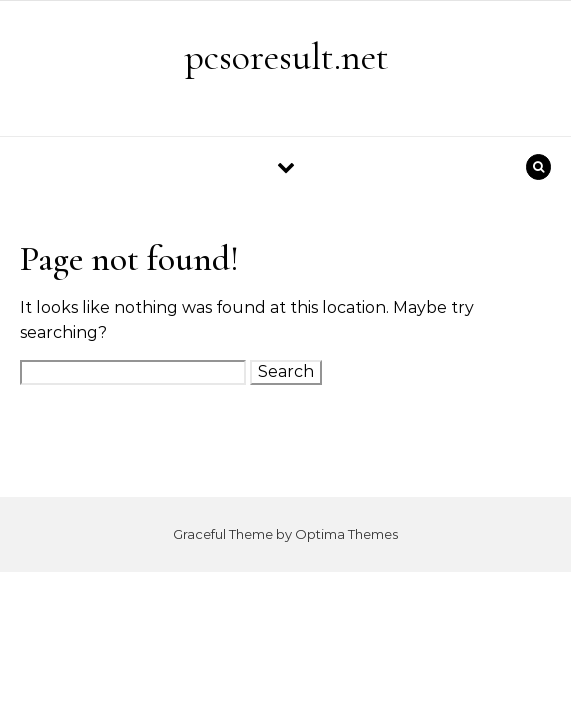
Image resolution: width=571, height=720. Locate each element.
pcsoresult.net (286, 57)
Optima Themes (346, 534)
